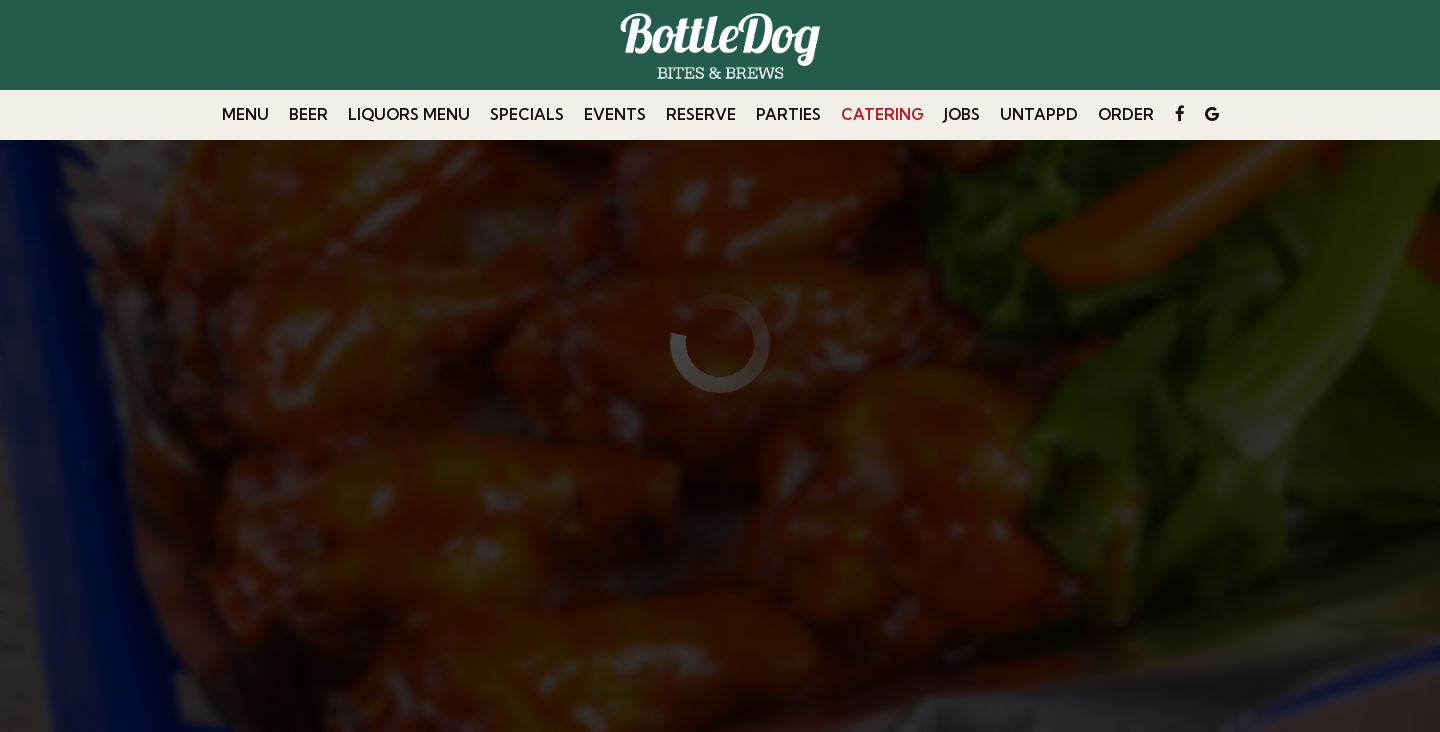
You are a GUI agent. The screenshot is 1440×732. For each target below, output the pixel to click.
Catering (882, 114)
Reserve (701, 114)
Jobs (962, 114)
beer (308, 114)
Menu (245, 114)
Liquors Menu (409, 114)
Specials (527, 114)
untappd (1039, 114)
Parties (788, 114)
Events (615, 114)
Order (1126, 114)
